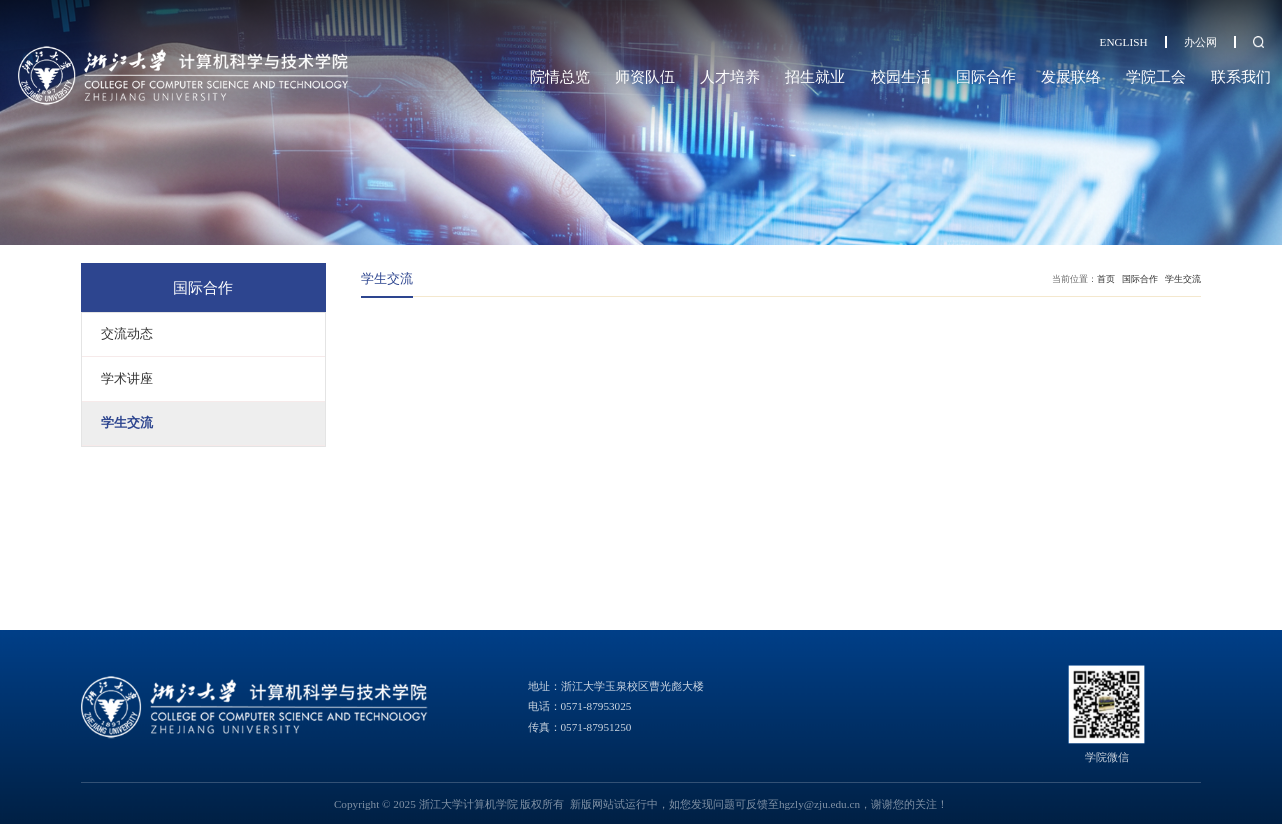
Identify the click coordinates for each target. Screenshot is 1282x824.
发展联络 (1071, 76)
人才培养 (730, 76)
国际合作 (986, 76)
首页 (1106, 279)
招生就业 (815, 76)
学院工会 (1156, 76)
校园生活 (901, 76)
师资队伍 (645, 76)
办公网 (1200, 42)
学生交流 (1183, 279)
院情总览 (560, 76)
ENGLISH (1124, 42)
